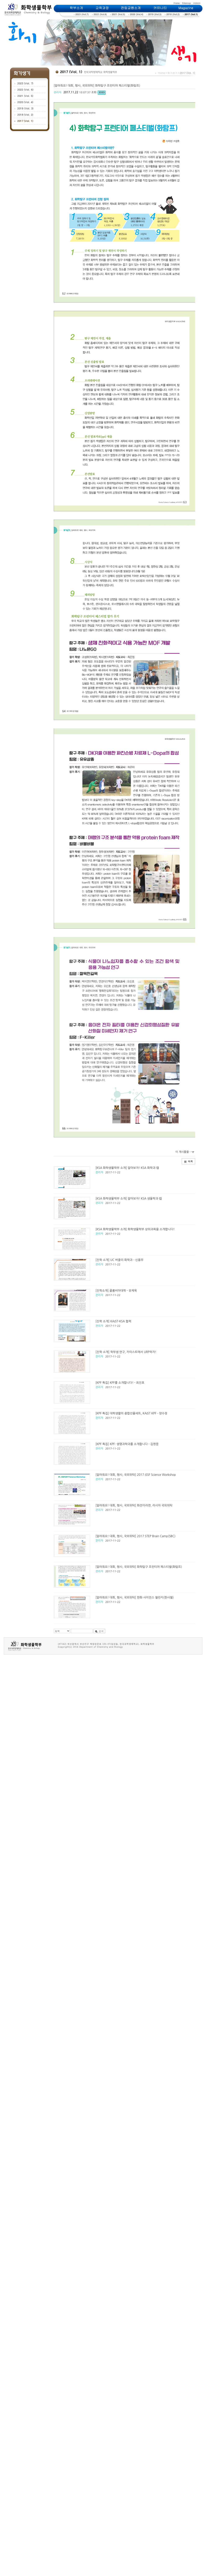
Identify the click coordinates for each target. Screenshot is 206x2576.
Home (161, 73)
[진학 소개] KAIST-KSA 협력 (113, 1321)
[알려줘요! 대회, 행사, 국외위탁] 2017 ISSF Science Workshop (136, 1474)
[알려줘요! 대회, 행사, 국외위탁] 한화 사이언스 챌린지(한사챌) (135, 1597)
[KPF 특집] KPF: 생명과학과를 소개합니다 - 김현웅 (127, 1444)
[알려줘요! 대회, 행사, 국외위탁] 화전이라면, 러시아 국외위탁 (134, 1505)
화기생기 (172, 73)
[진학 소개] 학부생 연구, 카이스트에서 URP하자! (126, 1352)
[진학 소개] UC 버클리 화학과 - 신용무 (119, 1259)
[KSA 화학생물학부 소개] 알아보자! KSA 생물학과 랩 (129, 1198)
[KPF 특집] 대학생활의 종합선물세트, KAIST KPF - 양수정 (131, 1413)
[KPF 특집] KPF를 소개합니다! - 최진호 (120, 1382)
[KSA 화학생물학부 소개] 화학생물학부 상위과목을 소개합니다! (135, 1229)
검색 (99, 1631)
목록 (188, 1161)
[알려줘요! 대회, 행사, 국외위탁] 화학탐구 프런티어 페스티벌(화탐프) (139, 1566)
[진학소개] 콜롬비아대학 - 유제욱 (116, 1290)
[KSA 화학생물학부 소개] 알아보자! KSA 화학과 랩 (127, 1167)
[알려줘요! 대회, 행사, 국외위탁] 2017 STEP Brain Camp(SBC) (135, 1536)
